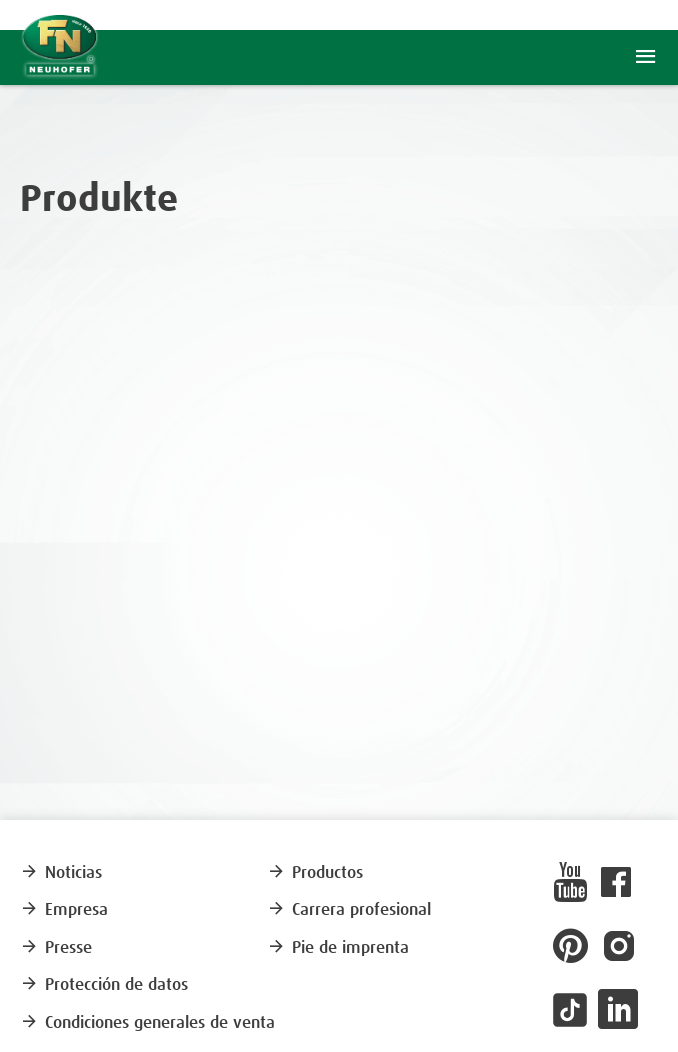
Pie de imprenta (338, 948)
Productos (315, 873)
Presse (56, 948)
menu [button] (645, 57)
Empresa (64, 910)
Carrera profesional (349, 910)
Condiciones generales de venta (147, 1023)
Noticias (61, 873)
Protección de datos (104, 985)
